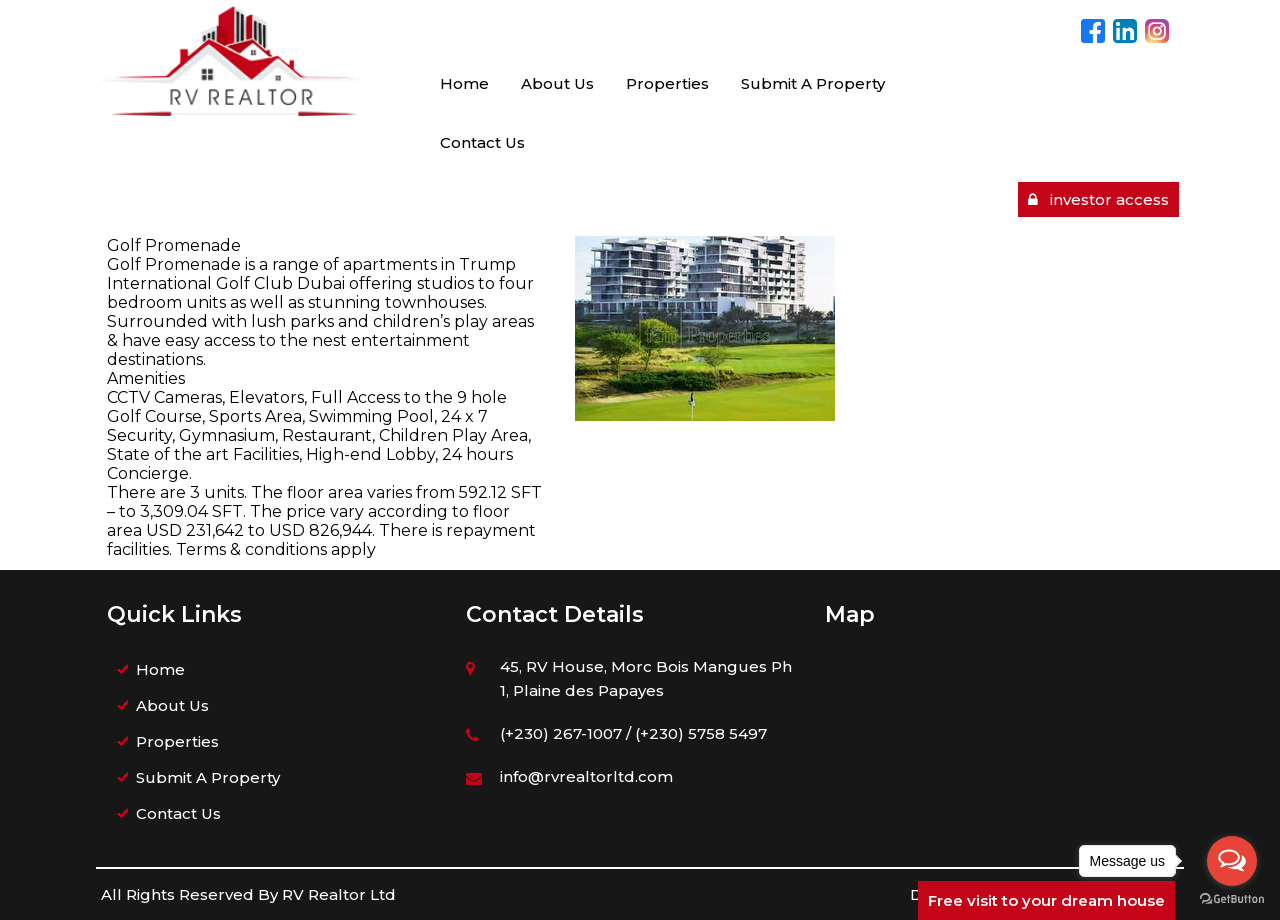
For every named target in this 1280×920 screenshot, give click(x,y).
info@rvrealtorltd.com (586, 776)
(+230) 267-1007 (561, 733)
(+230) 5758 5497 (701, 733)
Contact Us (482, 142)
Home (464, 83)
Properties (667, 83)
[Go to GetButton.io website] (1232, 899)
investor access (1098, 199)
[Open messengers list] (1232, 861)
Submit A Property (813, 83)
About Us (557, 83)
